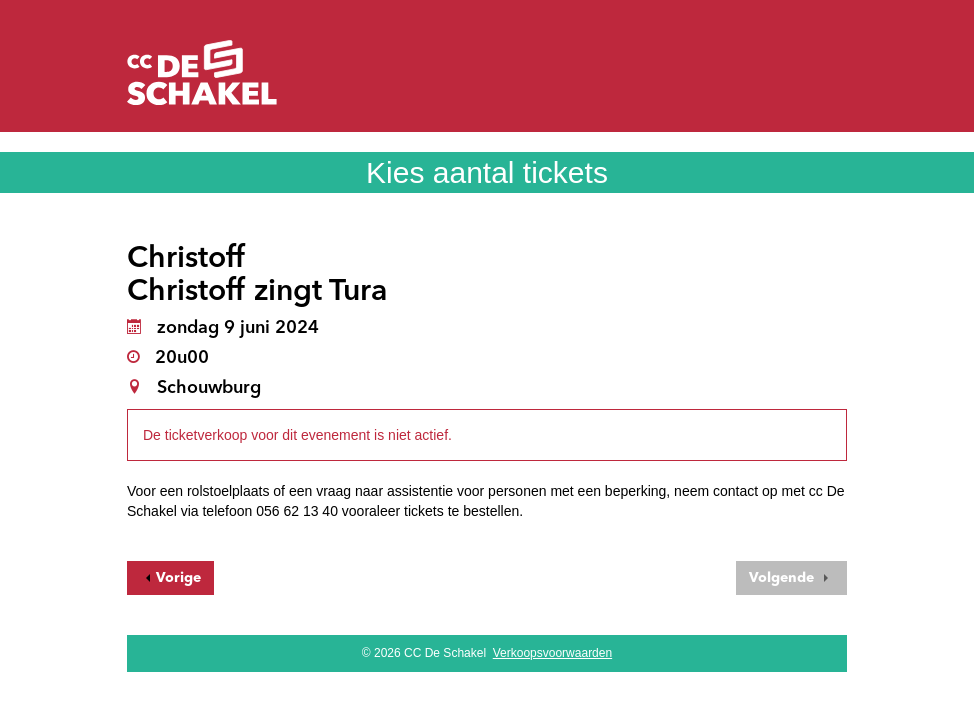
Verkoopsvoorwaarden (552, 653)
